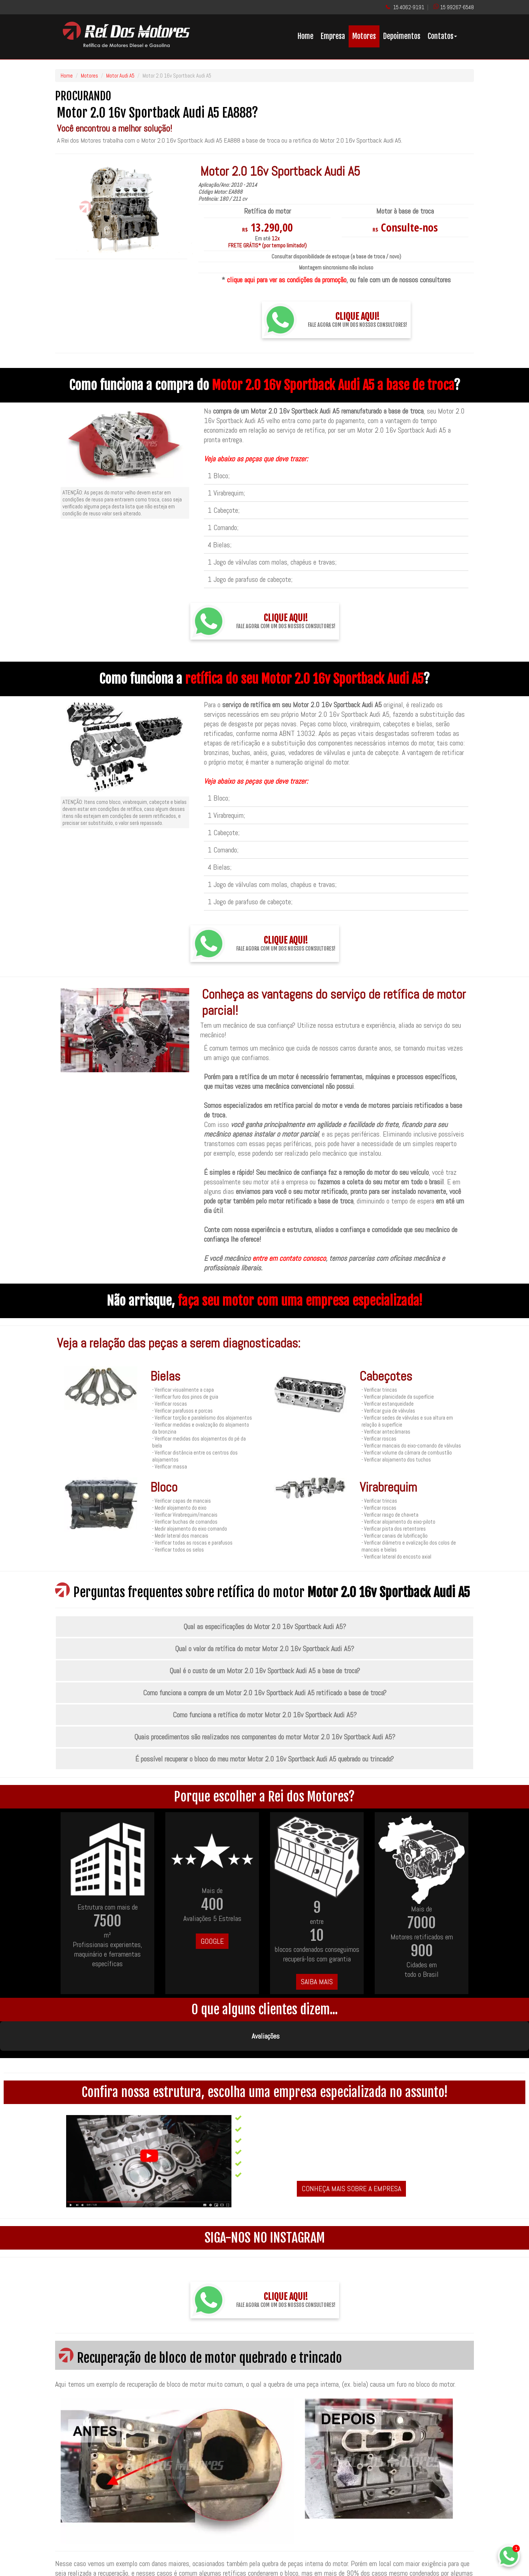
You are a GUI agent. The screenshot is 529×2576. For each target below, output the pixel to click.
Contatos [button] (442, 36)
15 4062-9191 (408, 7)
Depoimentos (401, 36)
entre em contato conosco (289, 1258)
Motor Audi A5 (120, 75)
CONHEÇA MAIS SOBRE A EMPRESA (351, 2152)
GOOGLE (212, 1941)
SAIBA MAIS (317, 1981)
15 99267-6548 (457, 7)
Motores (364, 36)
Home (305, 36)
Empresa (333, 36)
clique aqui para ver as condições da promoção (286, 280)
